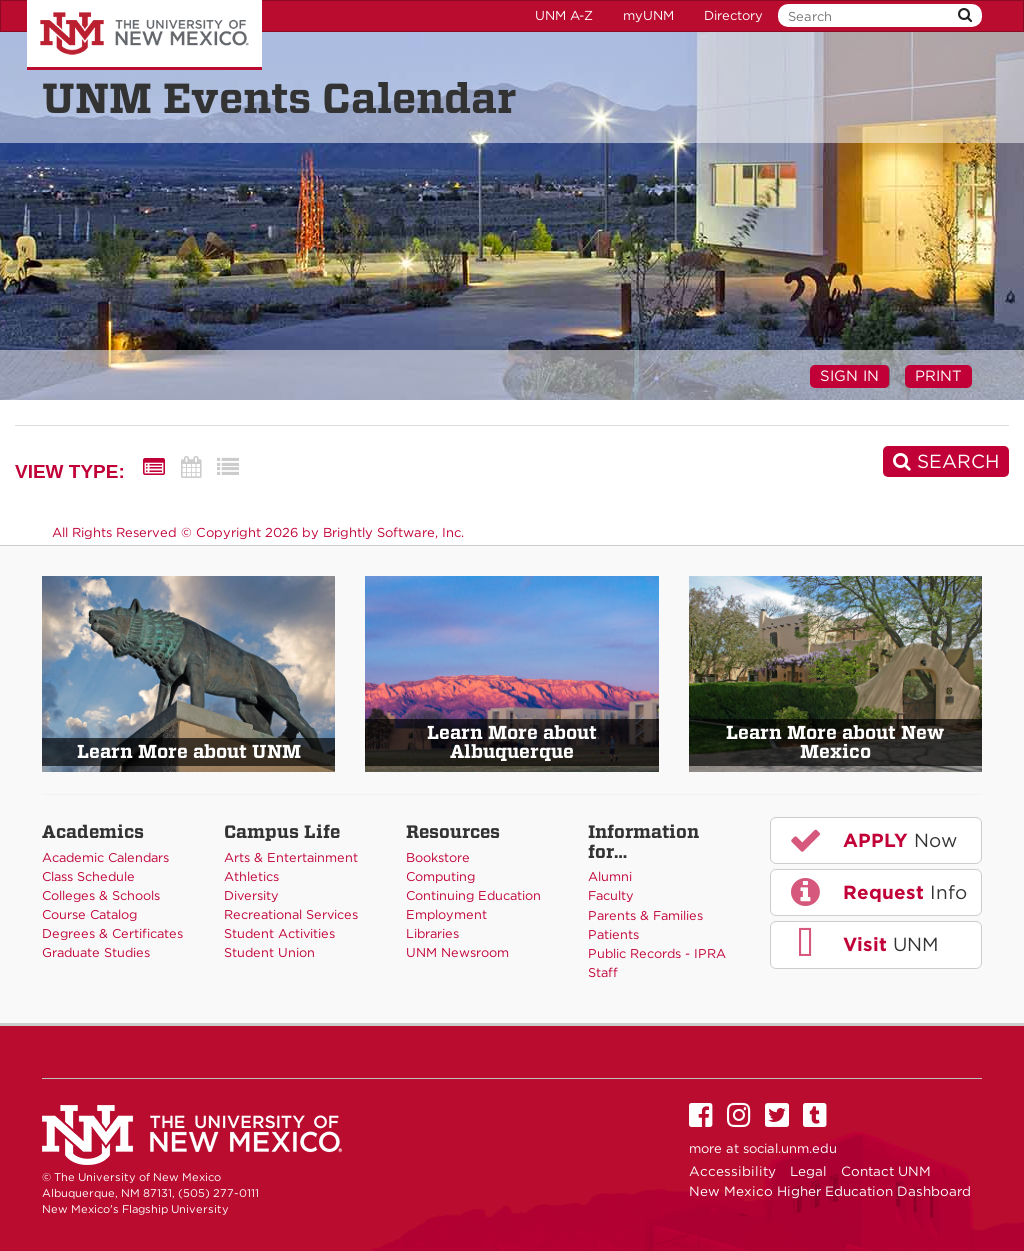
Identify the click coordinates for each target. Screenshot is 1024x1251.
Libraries (432, 933)
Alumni (610, 876)
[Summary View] (154, 467)
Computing (440, 876)
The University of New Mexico (144, 35)
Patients (613, 934)
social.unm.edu (790, 1148)
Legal (808, 1171)
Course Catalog (89, 914)
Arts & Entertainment (291, 857)
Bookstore (438, 857)
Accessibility (732, 1171)
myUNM (648, 15)
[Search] (946, 461)
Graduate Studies (96, 952)
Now (872, 840)
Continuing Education (473, 895)
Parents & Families (645, 915)
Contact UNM (886, 1171)
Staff (603, 972)
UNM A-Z (564, 15)
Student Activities (279, 933)
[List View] (228, 467)
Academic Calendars (105, 857)
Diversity (251, 895)
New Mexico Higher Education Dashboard (830, 1191)
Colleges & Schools (101, 895)
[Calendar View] (191, 467)
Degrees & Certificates (112, 933)
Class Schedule (88, 876)
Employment (446, 914)
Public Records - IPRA (657, 953)
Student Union (269, 952)
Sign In (849, 376)
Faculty (611, 895)
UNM (862, 944)
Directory (733, 15)
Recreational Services (291, 914)
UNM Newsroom (457, 952)
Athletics (251, 876)
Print (938, 376)
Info (877, 892)
